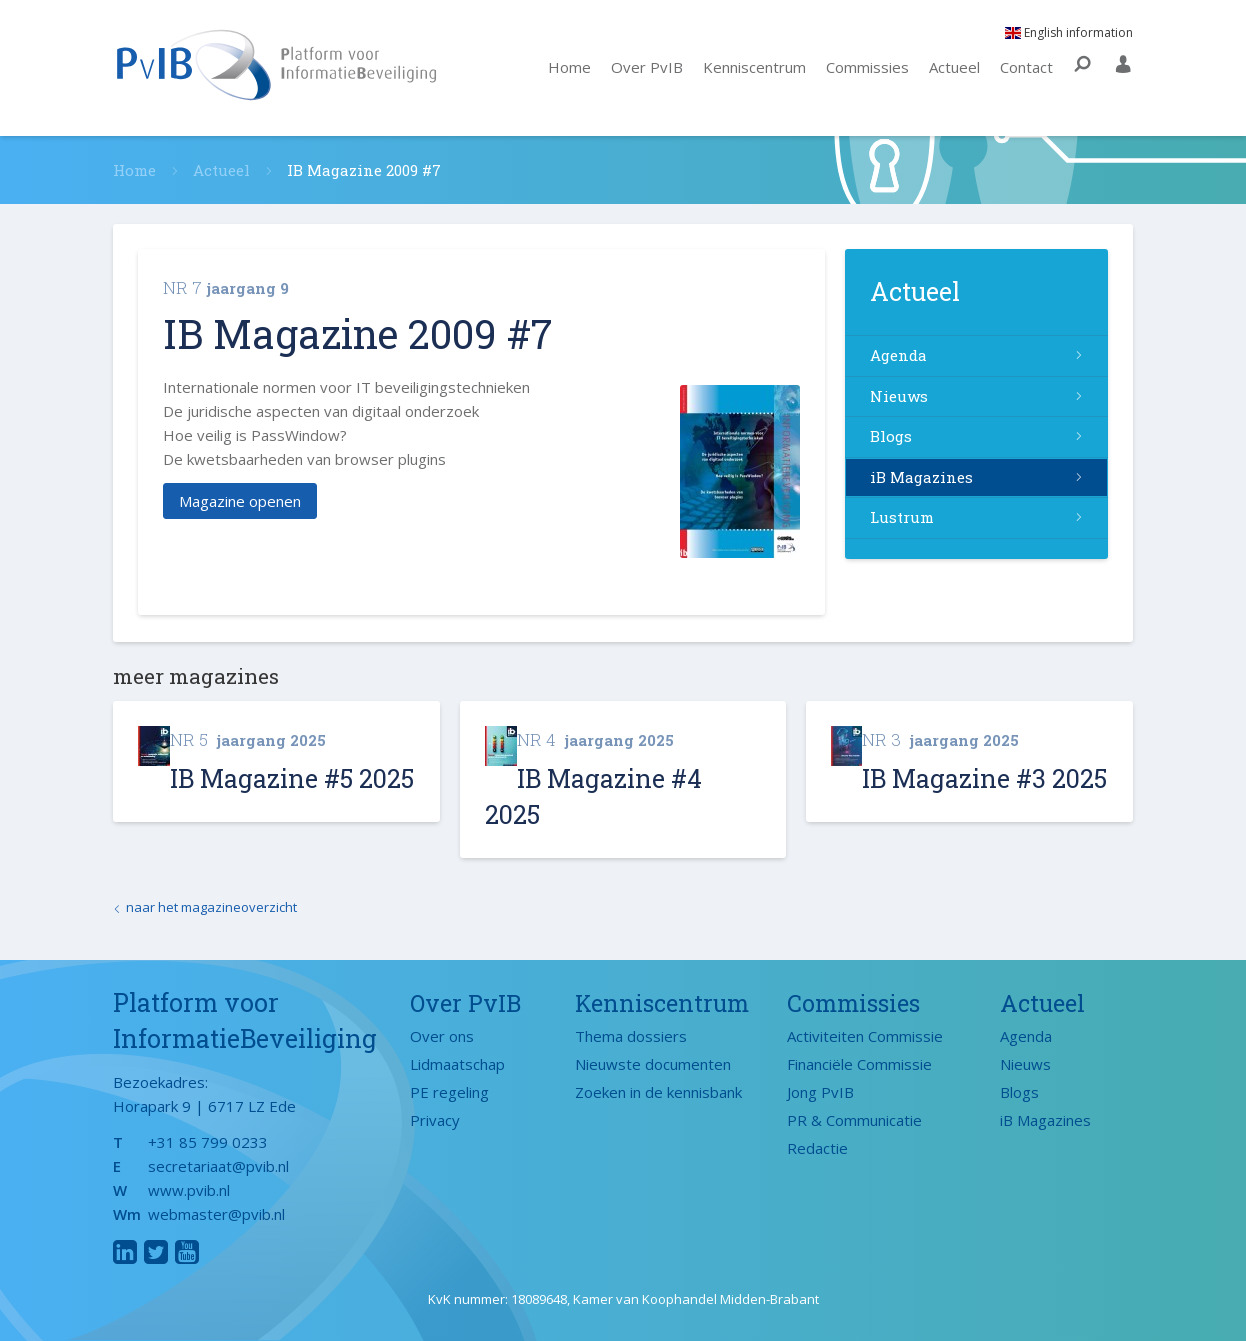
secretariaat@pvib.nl (218, 1166)
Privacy (435, 1120)
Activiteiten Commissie (865, 1036)
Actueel (954, 67)
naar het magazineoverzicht (211, 907)
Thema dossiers (631, 1036)
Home (569, 67)
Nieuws (899, 396)
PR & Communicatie (854, 1120)
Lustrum (902, 517)
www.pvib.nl (189, 1190)
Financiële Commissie (859, 1064)
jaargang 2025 (248, 740)
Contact (1026, 67)
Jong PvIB (820, 1092)
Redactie (817, 1148)
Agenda (898, 355)
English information (1069, 32)
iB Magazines (921, 477)
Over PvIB (647, 67)
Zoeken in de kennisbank (658, 1092)
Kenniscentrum (754, 67)
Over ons (442, 1036)
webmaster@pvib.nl (216, 1214)
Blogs (891, 436)
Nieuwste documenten (653, 1064)
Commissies (867, 67)
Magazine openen (240, 501)
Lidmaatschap (457, 1064)
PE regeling (449, 1092)
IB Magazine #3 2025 (984, 778)
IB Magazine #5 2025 (292, 778)
